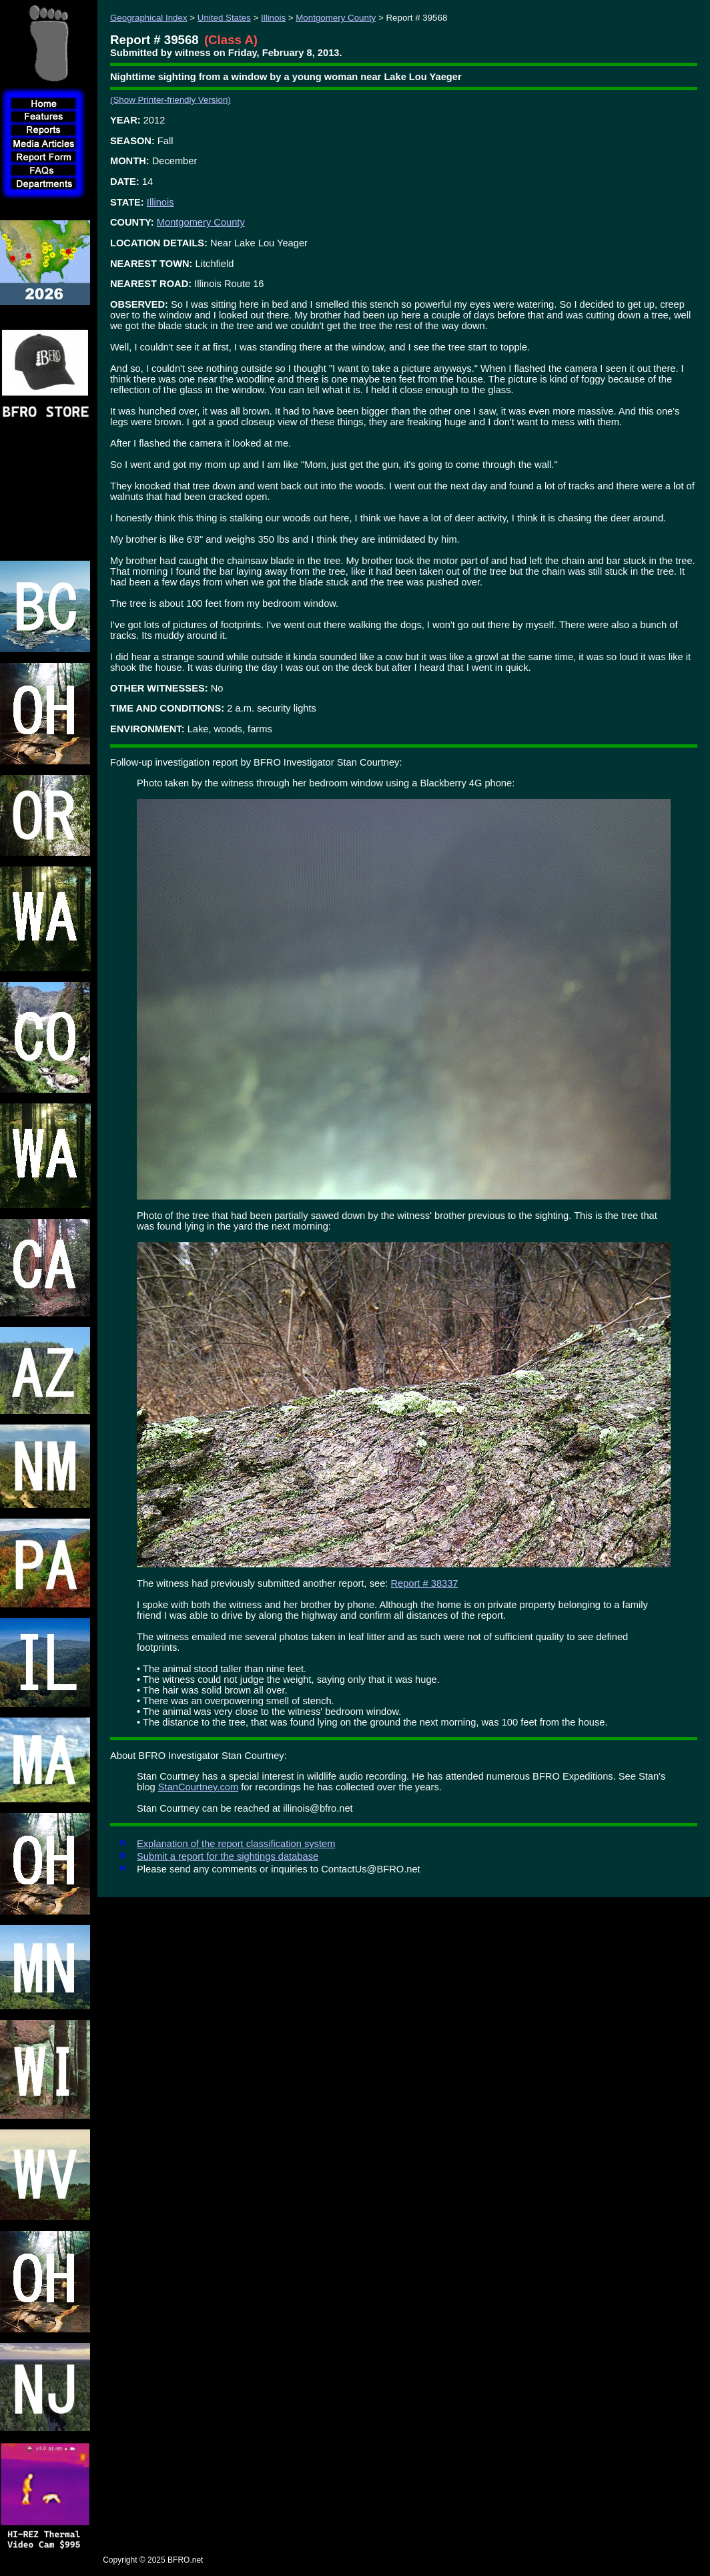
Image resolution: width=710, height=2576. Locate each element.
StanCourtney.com (198, 1787)
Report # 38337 (424, 1583)
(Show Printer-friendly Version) (170, 100)
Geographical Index (149, 18)
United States (224, 18)
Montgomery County (336, 18)
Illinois (273, 18)
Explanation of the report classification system (236, 1843)
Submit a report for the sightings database (227, 1856)
